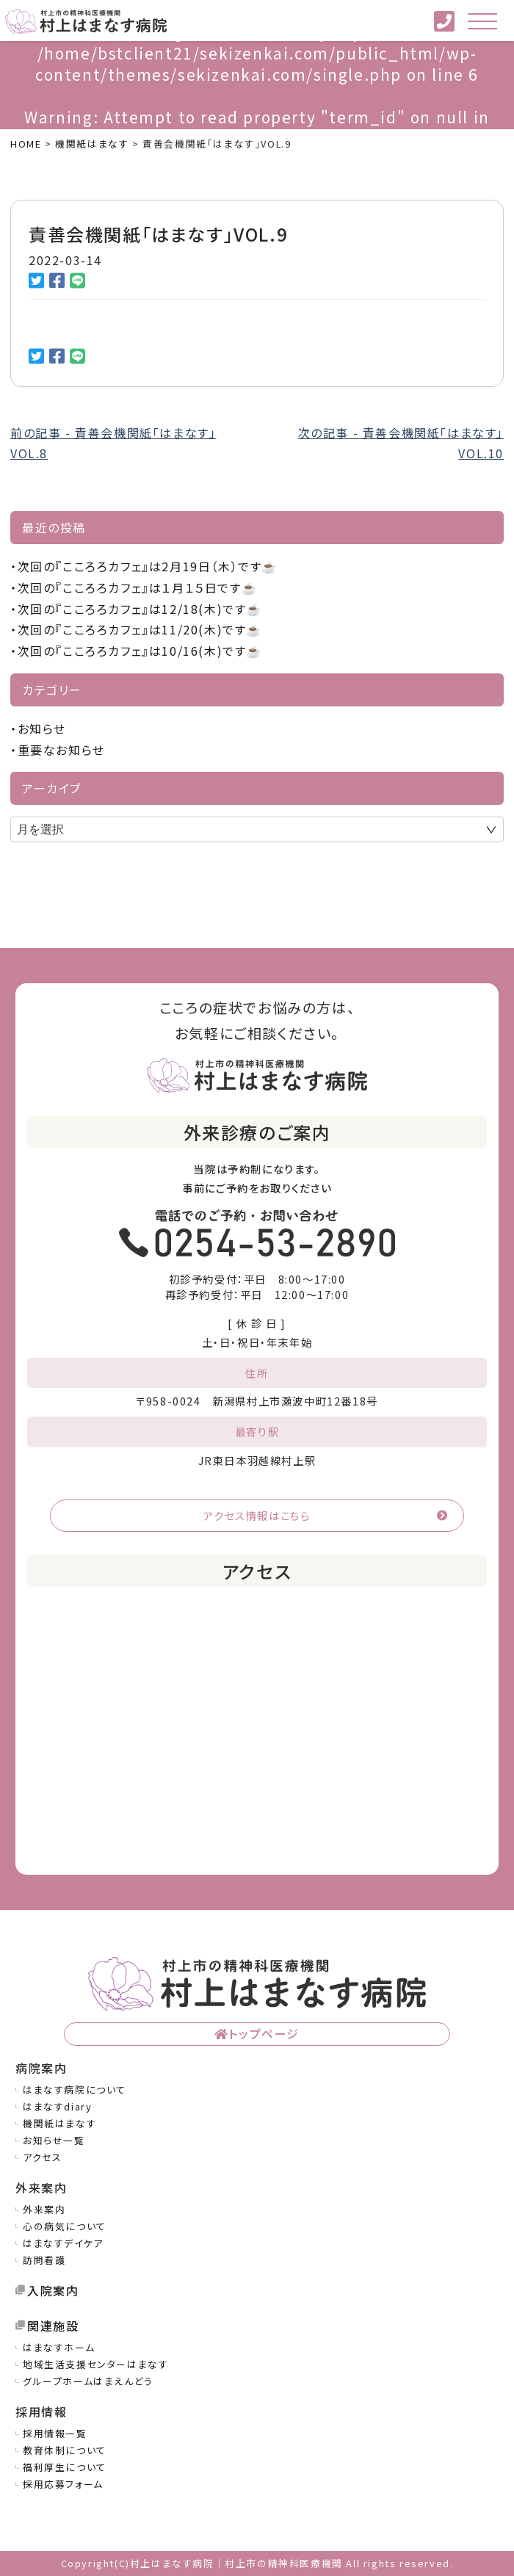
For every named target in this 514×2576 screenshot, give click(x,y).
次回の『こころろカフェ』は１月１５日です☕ (138, 587)
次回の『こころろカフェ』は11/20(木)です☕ (140, 629)
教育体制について (64, 2450)
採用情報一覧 (55, 2433)
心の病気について (64, 2226)
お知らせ (42, 728)
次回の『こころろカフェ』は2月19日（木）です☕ (148, 566)
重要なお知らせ (61, 750)
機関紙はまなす (59, 2123)
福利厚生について (64, 2467)
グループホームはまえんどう (88, 2381)
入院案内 (53, 2290)
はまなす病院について (74, 2089)
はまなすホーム (59, 2347)
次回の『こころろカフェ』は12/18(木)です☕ (140, 609)
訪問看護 (44, 2260)
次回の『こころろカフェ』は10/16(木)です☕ (140, 650)
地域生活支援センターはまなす (95, 2364)
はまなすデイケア (63, 2243)
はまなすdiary (57, 2106)
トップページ (264, 2033)
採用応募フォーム (63, 2484)
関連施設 (53, 2325)
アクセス (42, 2157)
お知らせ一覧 (54, 2140)
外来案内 (44, 2209)
